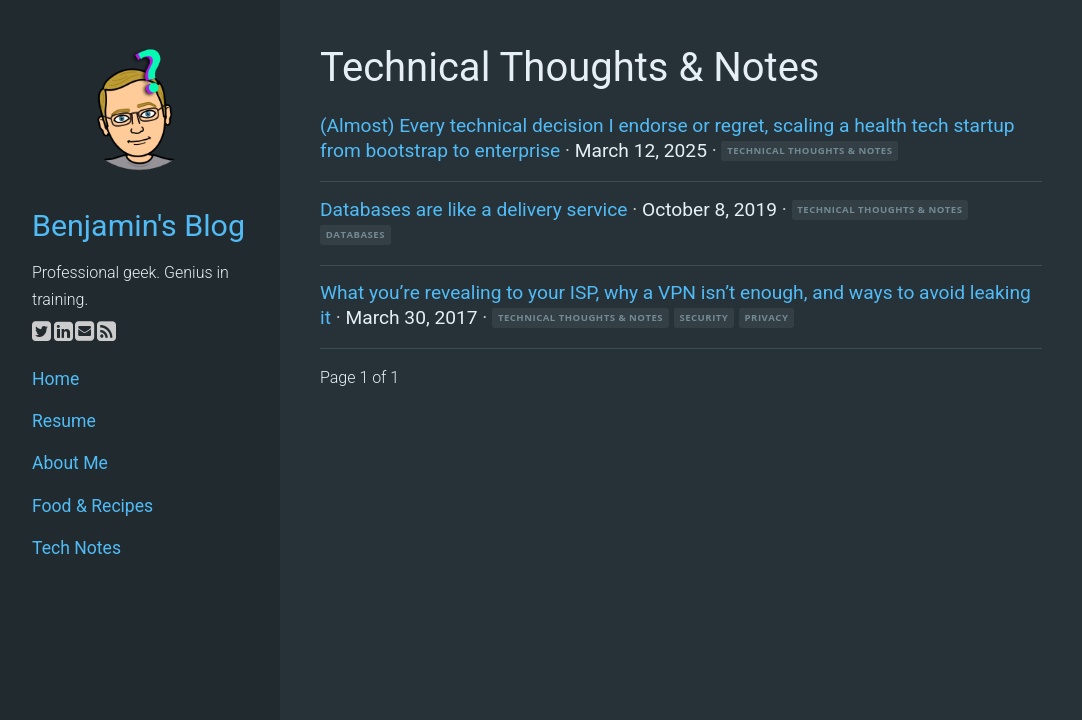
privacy (767, 317)
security (703, 317)
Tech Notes (76, 548)
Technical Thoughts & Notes (809, 150)
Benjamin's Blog (138, 225)
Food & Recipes (92, 506)
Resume (64, 421)
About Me (70, 463)
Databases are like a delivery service (474, 209)
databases (355, 234)
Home (55, 379)
